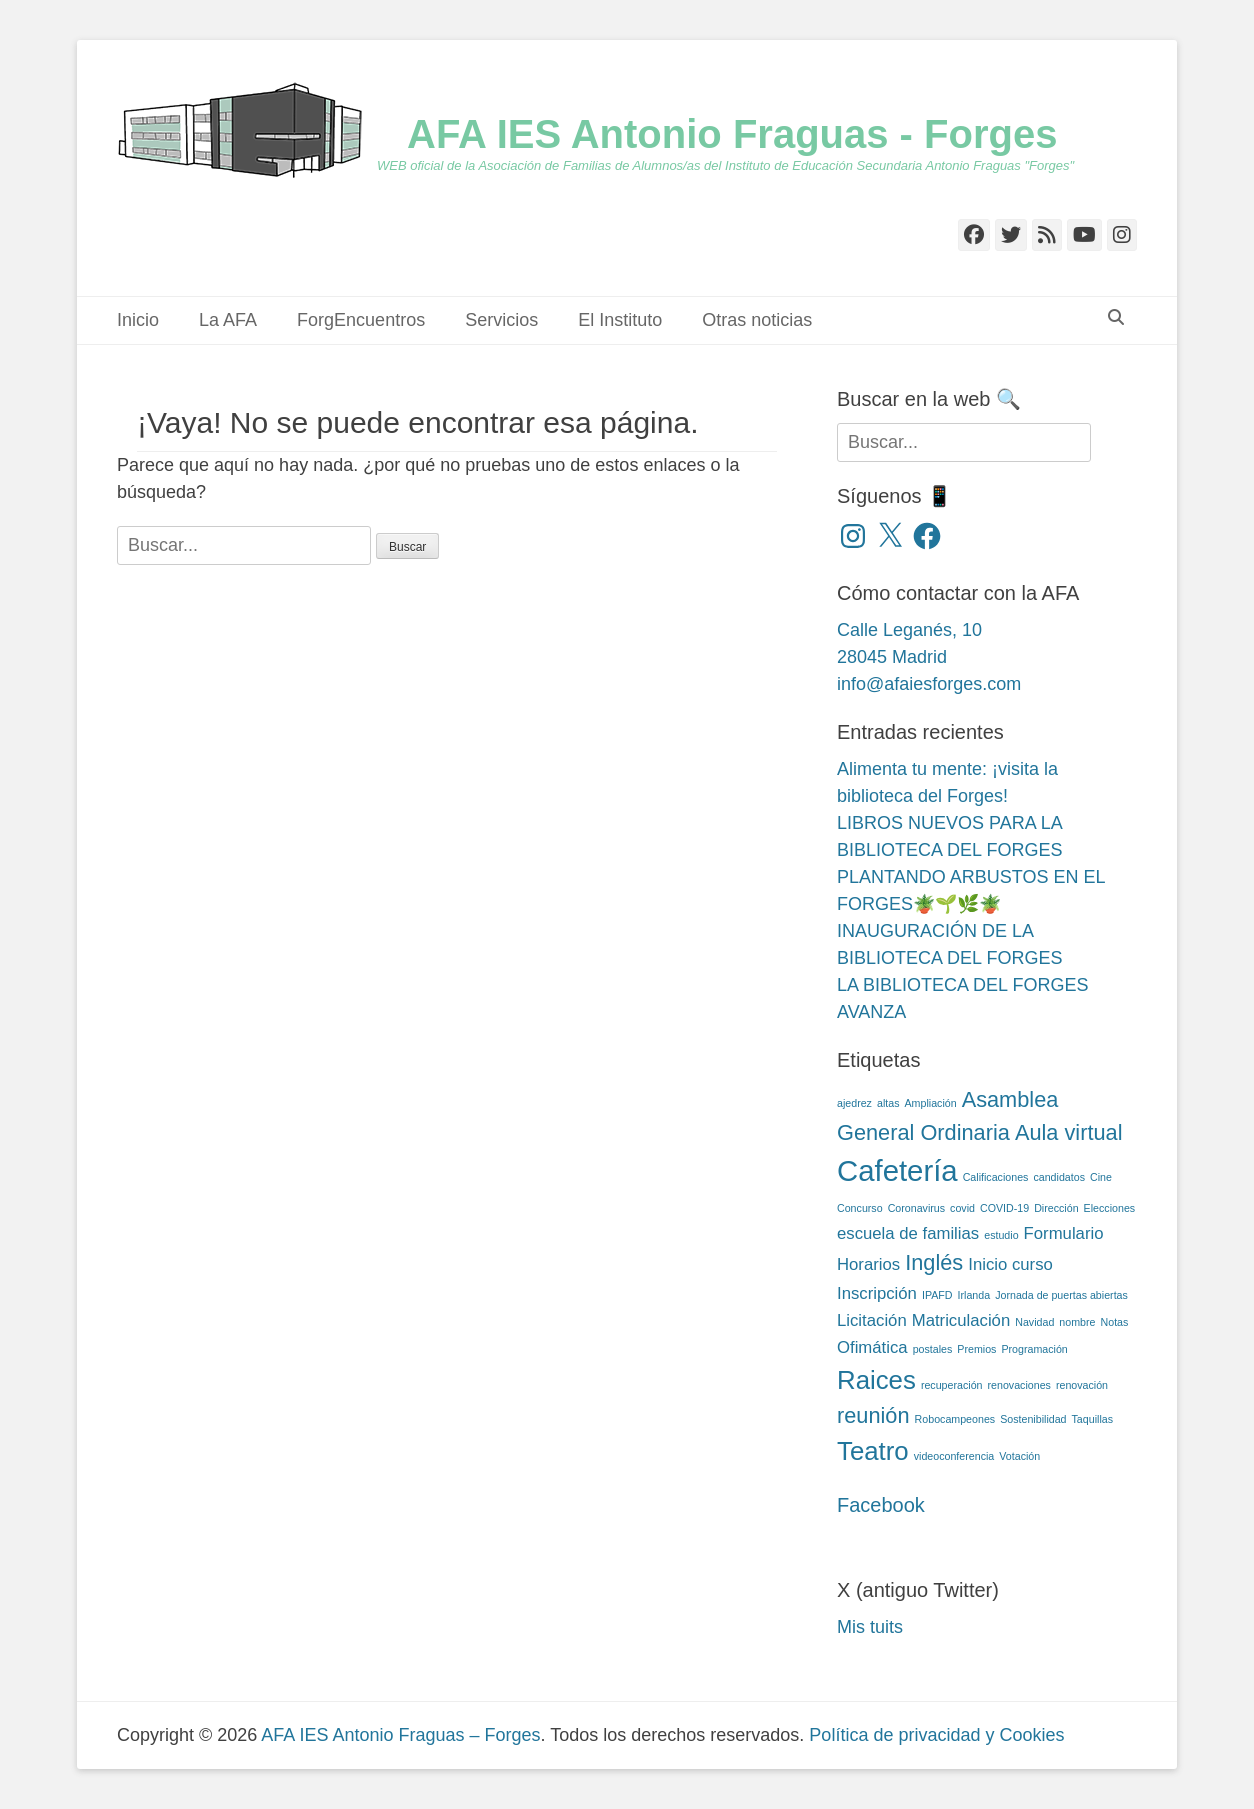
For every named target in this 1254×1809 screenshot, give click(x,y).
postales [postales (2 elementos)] (933, 1349)
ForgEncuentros (361, 320)
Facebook (881, 1505)
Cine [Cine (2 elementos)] (1101, 1177)
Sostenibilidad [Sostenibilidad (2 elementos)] (1033, 1419)
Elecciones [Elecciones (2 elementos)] (1110, 1208)
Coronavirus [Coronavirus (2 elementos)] (916, 1208)
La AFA (228, 320)
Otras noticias (757, 320)
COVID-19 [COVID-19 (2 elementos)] (1004, 1208)
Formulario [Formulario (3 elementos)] (1064, 1233)
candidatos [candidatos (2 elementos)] (1059, 1177)
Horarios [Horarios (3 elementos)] (868, 1264)
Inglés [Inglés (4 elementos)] (934, 1262)
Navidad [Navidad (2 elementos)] (1034, 1322)
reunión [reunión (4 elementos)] (873, 1415)
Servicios (501, 320)
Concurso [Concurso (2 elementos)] (860, 1208)
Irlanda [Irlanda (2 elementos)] (974, 1295)
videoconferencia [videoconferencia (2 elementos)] (954, 1456)
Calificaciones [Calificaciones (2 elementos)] (996, 1177)
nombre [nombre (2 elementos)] (1077, 1322)
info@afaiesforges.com (929, 684)
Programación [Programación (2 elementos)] (1034, 1349)
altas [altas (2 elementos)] (888, 1103)
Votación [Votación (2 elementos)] (1019, 1456)
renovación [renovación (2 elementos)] (1082, 1385)
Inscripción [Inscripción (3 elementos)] (877, 1293)
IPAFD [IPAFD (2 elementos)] (937, 1295)
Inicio (138, 320)
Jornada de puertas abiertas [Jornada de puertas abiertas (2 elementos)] (1061, 1295)
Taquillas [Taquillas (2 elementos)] (1092, 1419)
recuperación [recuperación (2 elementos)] (952, 1385)
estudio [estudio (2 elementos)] (1001, 1235)
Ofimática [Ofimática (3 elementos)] (872, 1347)
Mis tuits (870, 1627)
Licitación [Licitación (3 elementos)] (872, 1320)
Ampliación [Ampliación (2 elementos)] (931, 1103)
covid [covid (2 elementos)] (962, 1208)
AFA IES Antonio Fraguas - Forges (732, 134)
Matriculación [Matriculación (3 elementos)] (961, 1320)
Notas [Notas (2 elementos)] (1115, 1322)
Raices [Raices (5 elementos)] (876, 1380)
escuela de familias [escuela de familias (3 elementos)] (908, 1233)
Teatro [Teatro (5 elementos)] (873, 1451)
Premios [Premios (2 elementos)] (976, 1349)
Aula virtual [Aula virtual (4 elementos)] (1069, 1132)
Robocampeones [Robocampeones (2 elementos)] (955, 1419)
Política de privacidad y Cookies (936, 1735)
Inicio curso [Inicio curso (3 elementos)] (1010, 1264)
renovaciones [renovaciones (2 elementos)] (1019, 1385)
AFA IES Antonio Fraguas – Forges (400, 1735)
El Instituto (620, 320)
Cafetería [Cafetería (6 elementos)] (897, 1170)
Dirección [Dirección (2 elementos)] (1056, 1208)
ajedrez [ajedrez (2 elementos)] (854, 1103)
